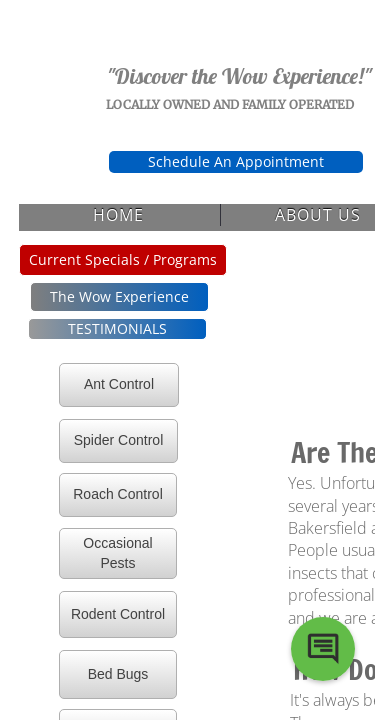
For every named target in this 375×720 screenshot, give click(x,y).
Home (118, 215)
